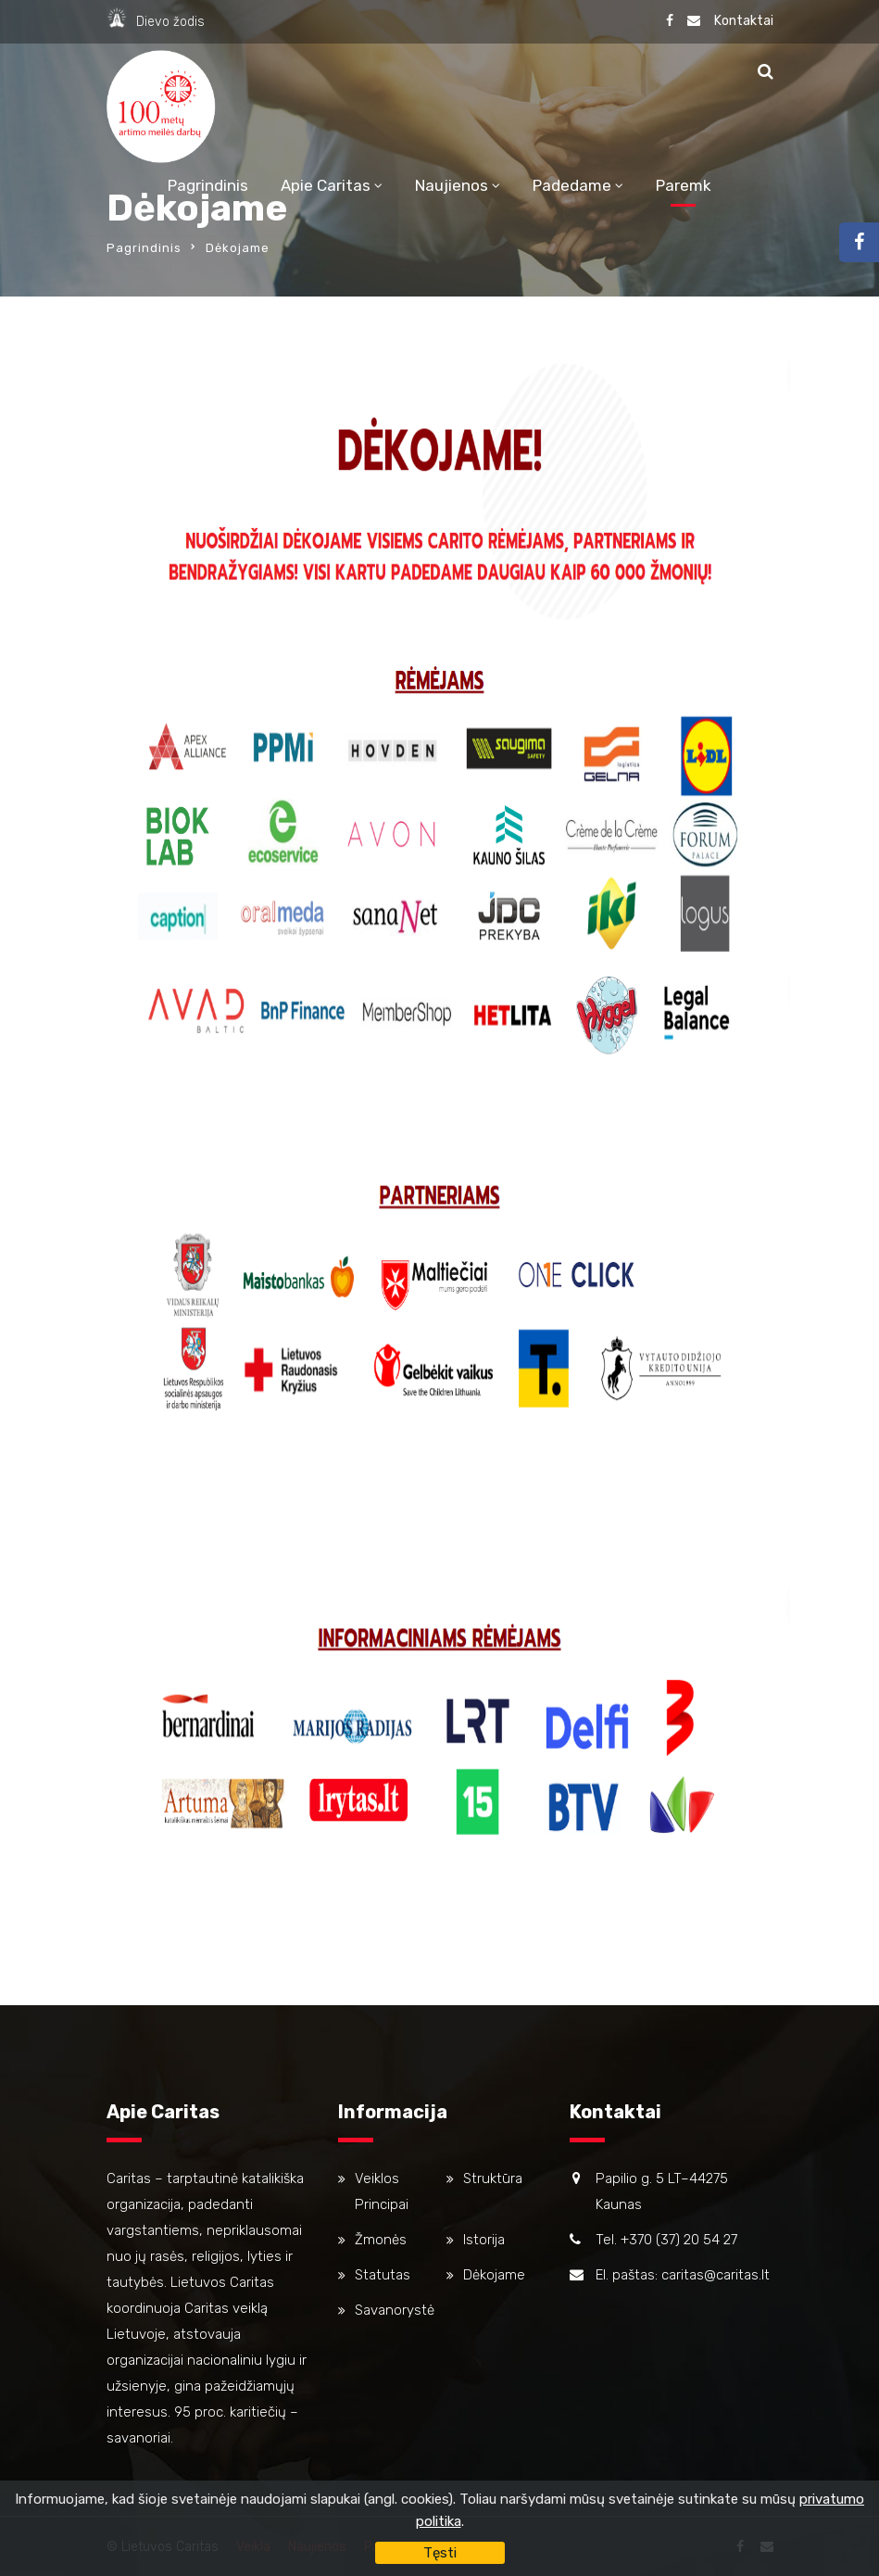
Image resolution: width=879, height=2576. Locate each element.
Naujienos (451, 185)
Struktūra (492, 2178)
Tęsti (440, 2552)
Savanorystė (394, 2310)
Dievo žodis (170, 22)
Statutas (382, 2275)
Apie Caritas (325, 185)
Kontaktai (743, 21)
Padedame (572, 185)
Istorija (484, 2239)
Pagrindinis (208, 185)
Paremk (683, 185)
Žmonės (381, 2239)
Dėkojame (494, 2275)
